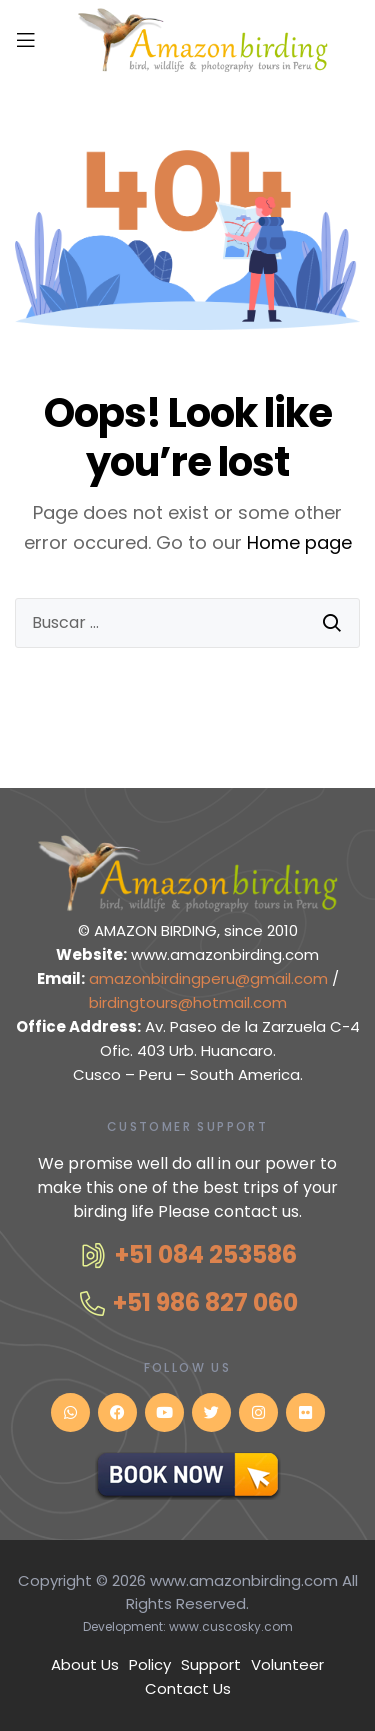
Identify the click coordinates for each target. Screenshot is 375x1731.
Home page (299, 542)
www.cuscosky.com (231, 1626)
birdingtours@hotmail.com (188, 1002)
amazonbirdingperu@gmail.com (210, 978)
